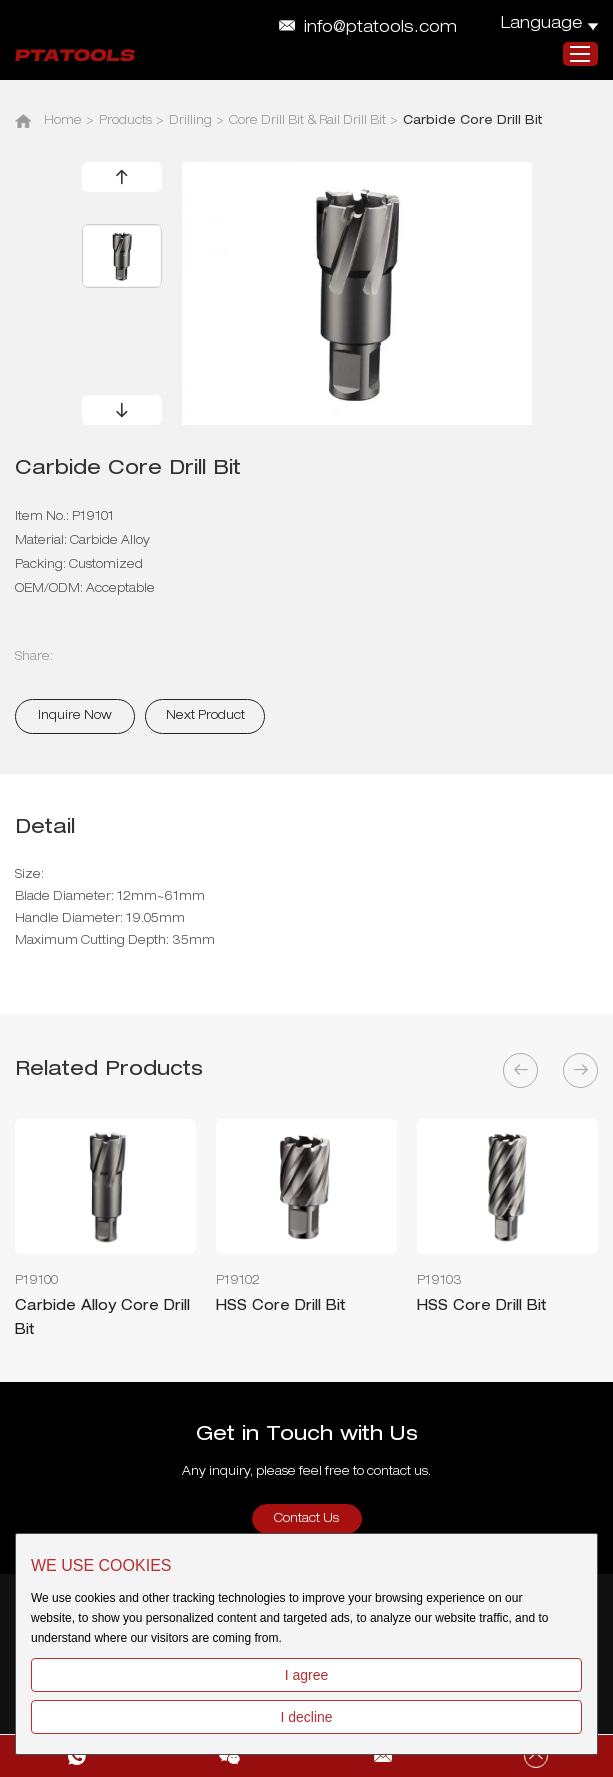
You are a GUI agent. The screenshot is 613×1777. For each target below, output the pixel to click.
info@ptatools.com (380, 29)
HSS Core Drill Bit (281, 1306)
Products (125, 121)
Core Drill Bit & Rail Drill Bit (307, 121)
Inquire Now (75, 716)
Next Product (205, 716)
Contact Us (306, 1519)
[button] (122, 177)
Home (63, 121)
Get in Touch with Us (307, 1436)
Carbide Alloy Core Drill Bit (102, 1318)
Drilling (190, 121)
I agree (307, 1675)
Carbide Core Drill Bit (473, 121)
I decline (306, 1717)
